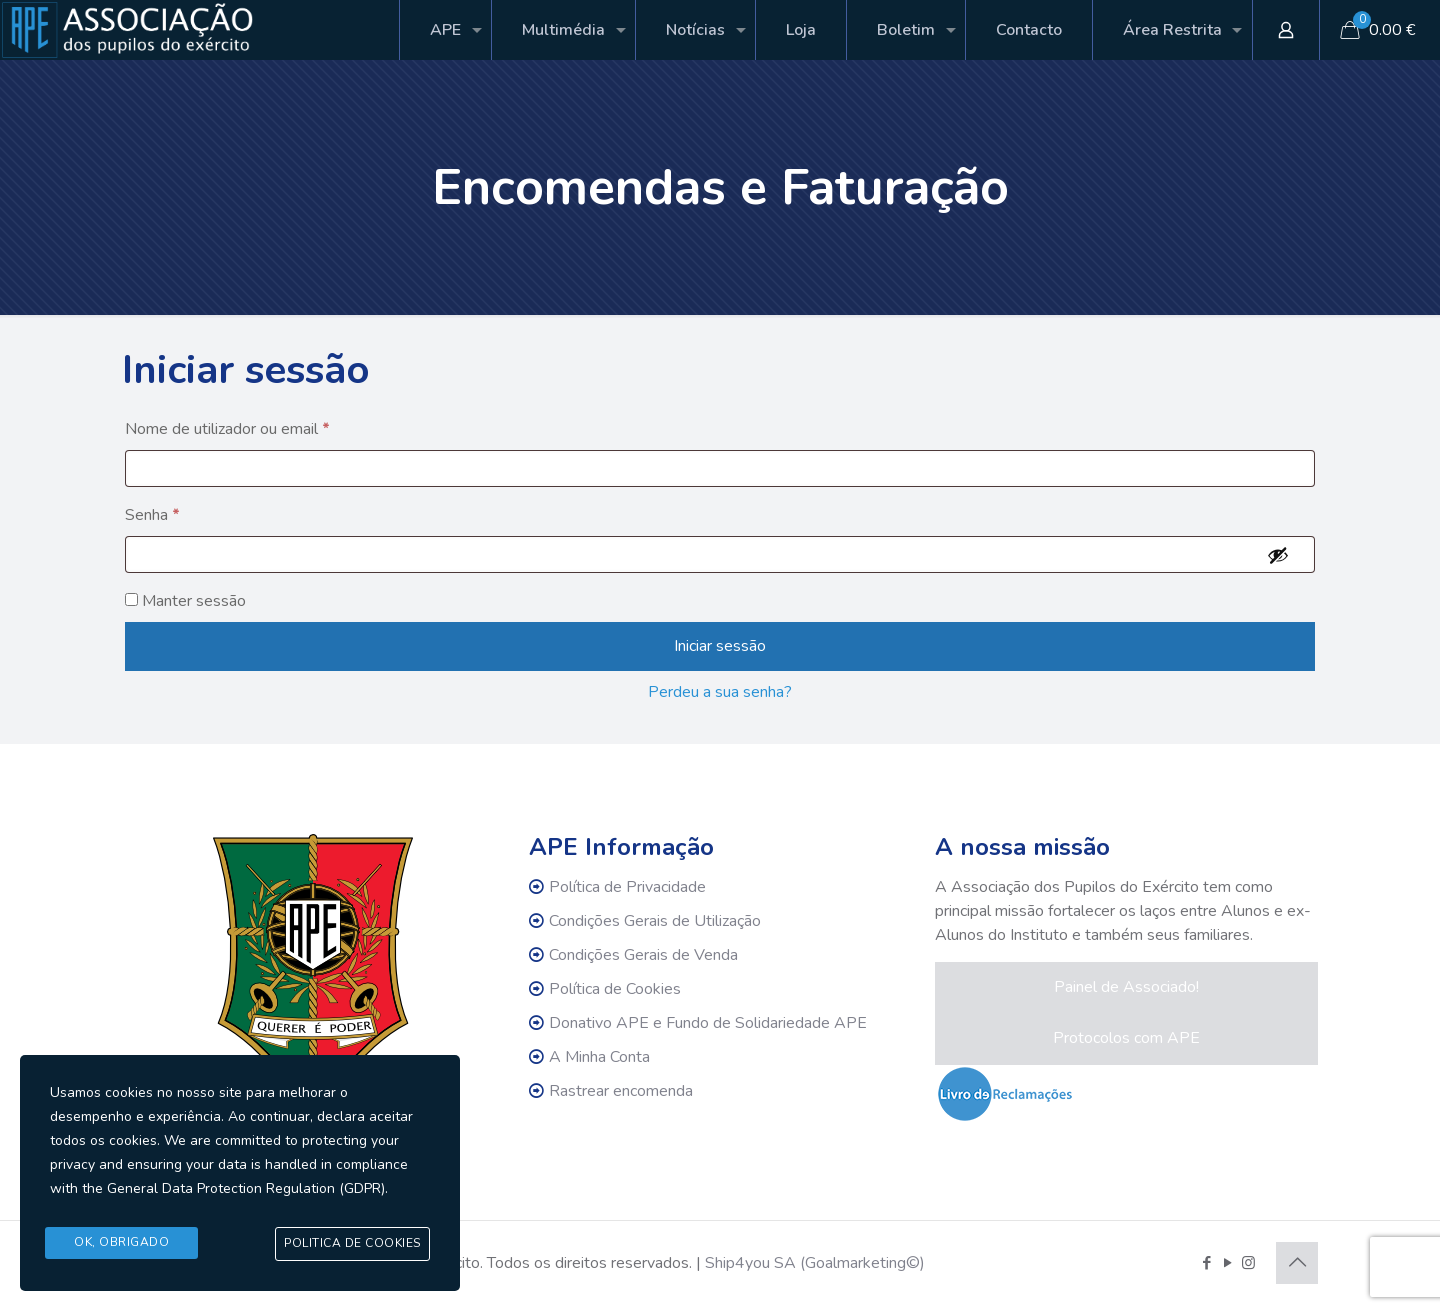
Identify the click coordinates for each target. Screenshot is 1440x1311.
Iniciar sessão (720, 646)
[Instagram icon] (1248, 1263)
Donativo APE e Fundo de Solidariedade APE (708, 1023)
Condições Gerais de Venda (643, 955)
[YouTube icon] (1227, 1263)
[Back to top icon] (1297, 1263)
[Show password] (1278, 555)
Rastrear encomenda (621, 1091)
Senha (158, 515)
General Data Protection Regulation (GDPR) (246, 1189)
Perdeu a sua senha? (720, 692)
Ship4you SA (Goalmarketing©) (815, 1263)
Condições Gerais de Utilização (655, 921)
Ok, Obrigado (121, 1243)
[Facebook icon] (1206, 1263)
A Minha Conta (599, 1057)
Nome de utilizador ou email (233, 429)
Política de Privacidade (627, 887)
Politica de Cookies (352, 1244)
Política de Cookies (615, 989)
